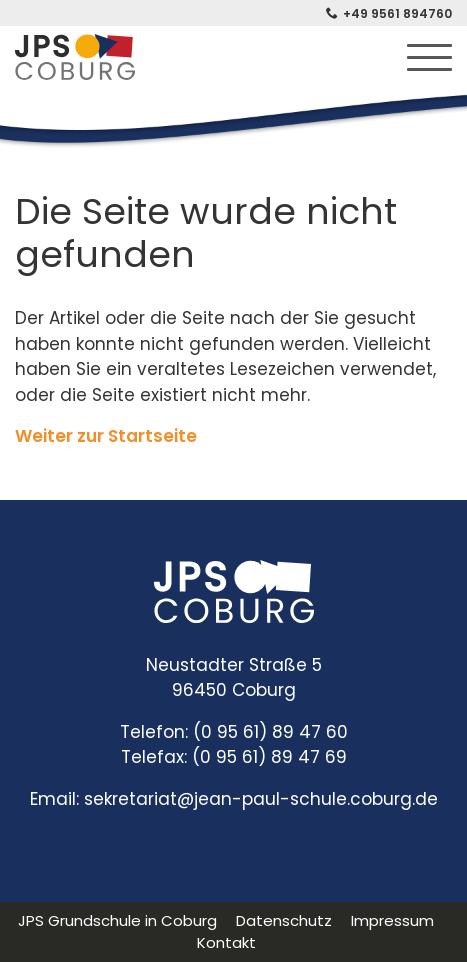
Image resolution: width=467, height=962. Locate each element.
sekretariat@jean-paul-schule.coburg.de (261, 799)
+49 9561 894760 (397, 13)
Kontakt (226, 942)
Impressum (392, 920)
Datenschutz (284, 920)
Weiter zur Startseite (106, 436)
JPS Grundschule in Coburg (117, 920)
